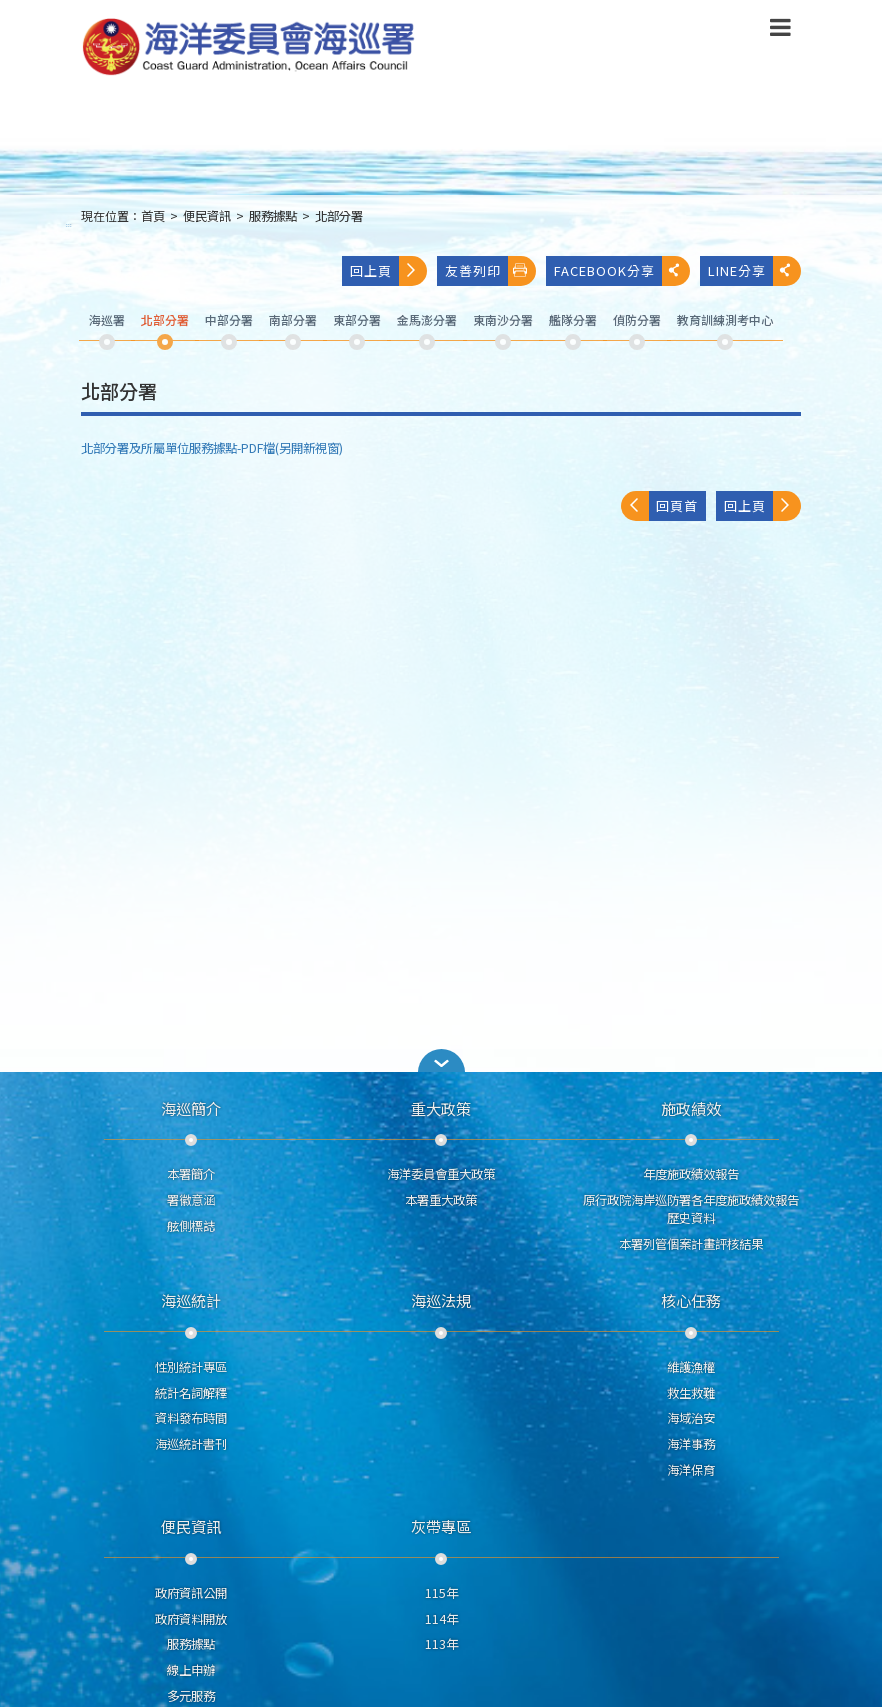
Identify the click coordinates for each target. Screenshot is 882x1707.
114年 (441, 1619)
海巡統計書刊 (191, 1444)
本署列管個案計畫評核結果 (691, 1244)
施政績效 (691, 1108)
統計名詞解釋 (191, 1393)
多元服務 (191, 1696)
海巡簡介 (191, 1108)
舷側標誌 (191, 1226)
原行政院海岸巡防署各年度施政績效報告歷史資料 (691, 1209)
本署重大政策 (441, 1200)
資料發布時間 (191, 1418)
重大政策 (441, 1108)
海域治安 (691, 1418)
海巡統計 (191, 1300)
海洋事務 (691, 1444)
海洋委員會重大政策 (441, 1174)
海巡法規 (441, 1300)
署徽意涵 (191, 1200)
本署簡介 (191, 1174)
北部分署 (339, 216)
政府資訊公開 (191, 1593)
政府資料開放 (191, 1619)
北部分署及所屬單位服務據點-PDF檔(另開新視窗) (212, 448)
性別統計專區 (191, 1367)
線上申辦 (191, 1670)
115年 (441, 1593)
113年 (441, 1644)
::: (69, 224)
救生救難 (691, 1393)
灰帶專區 (441, 1526)
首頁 (153, 216)
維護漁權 (691, 1367)
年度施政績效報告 (691, 1174)
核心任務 (691, 1300)
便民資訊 (207, 216)
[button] (441, 1060)
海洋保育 (691, 1470)
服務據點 (273, 216)
